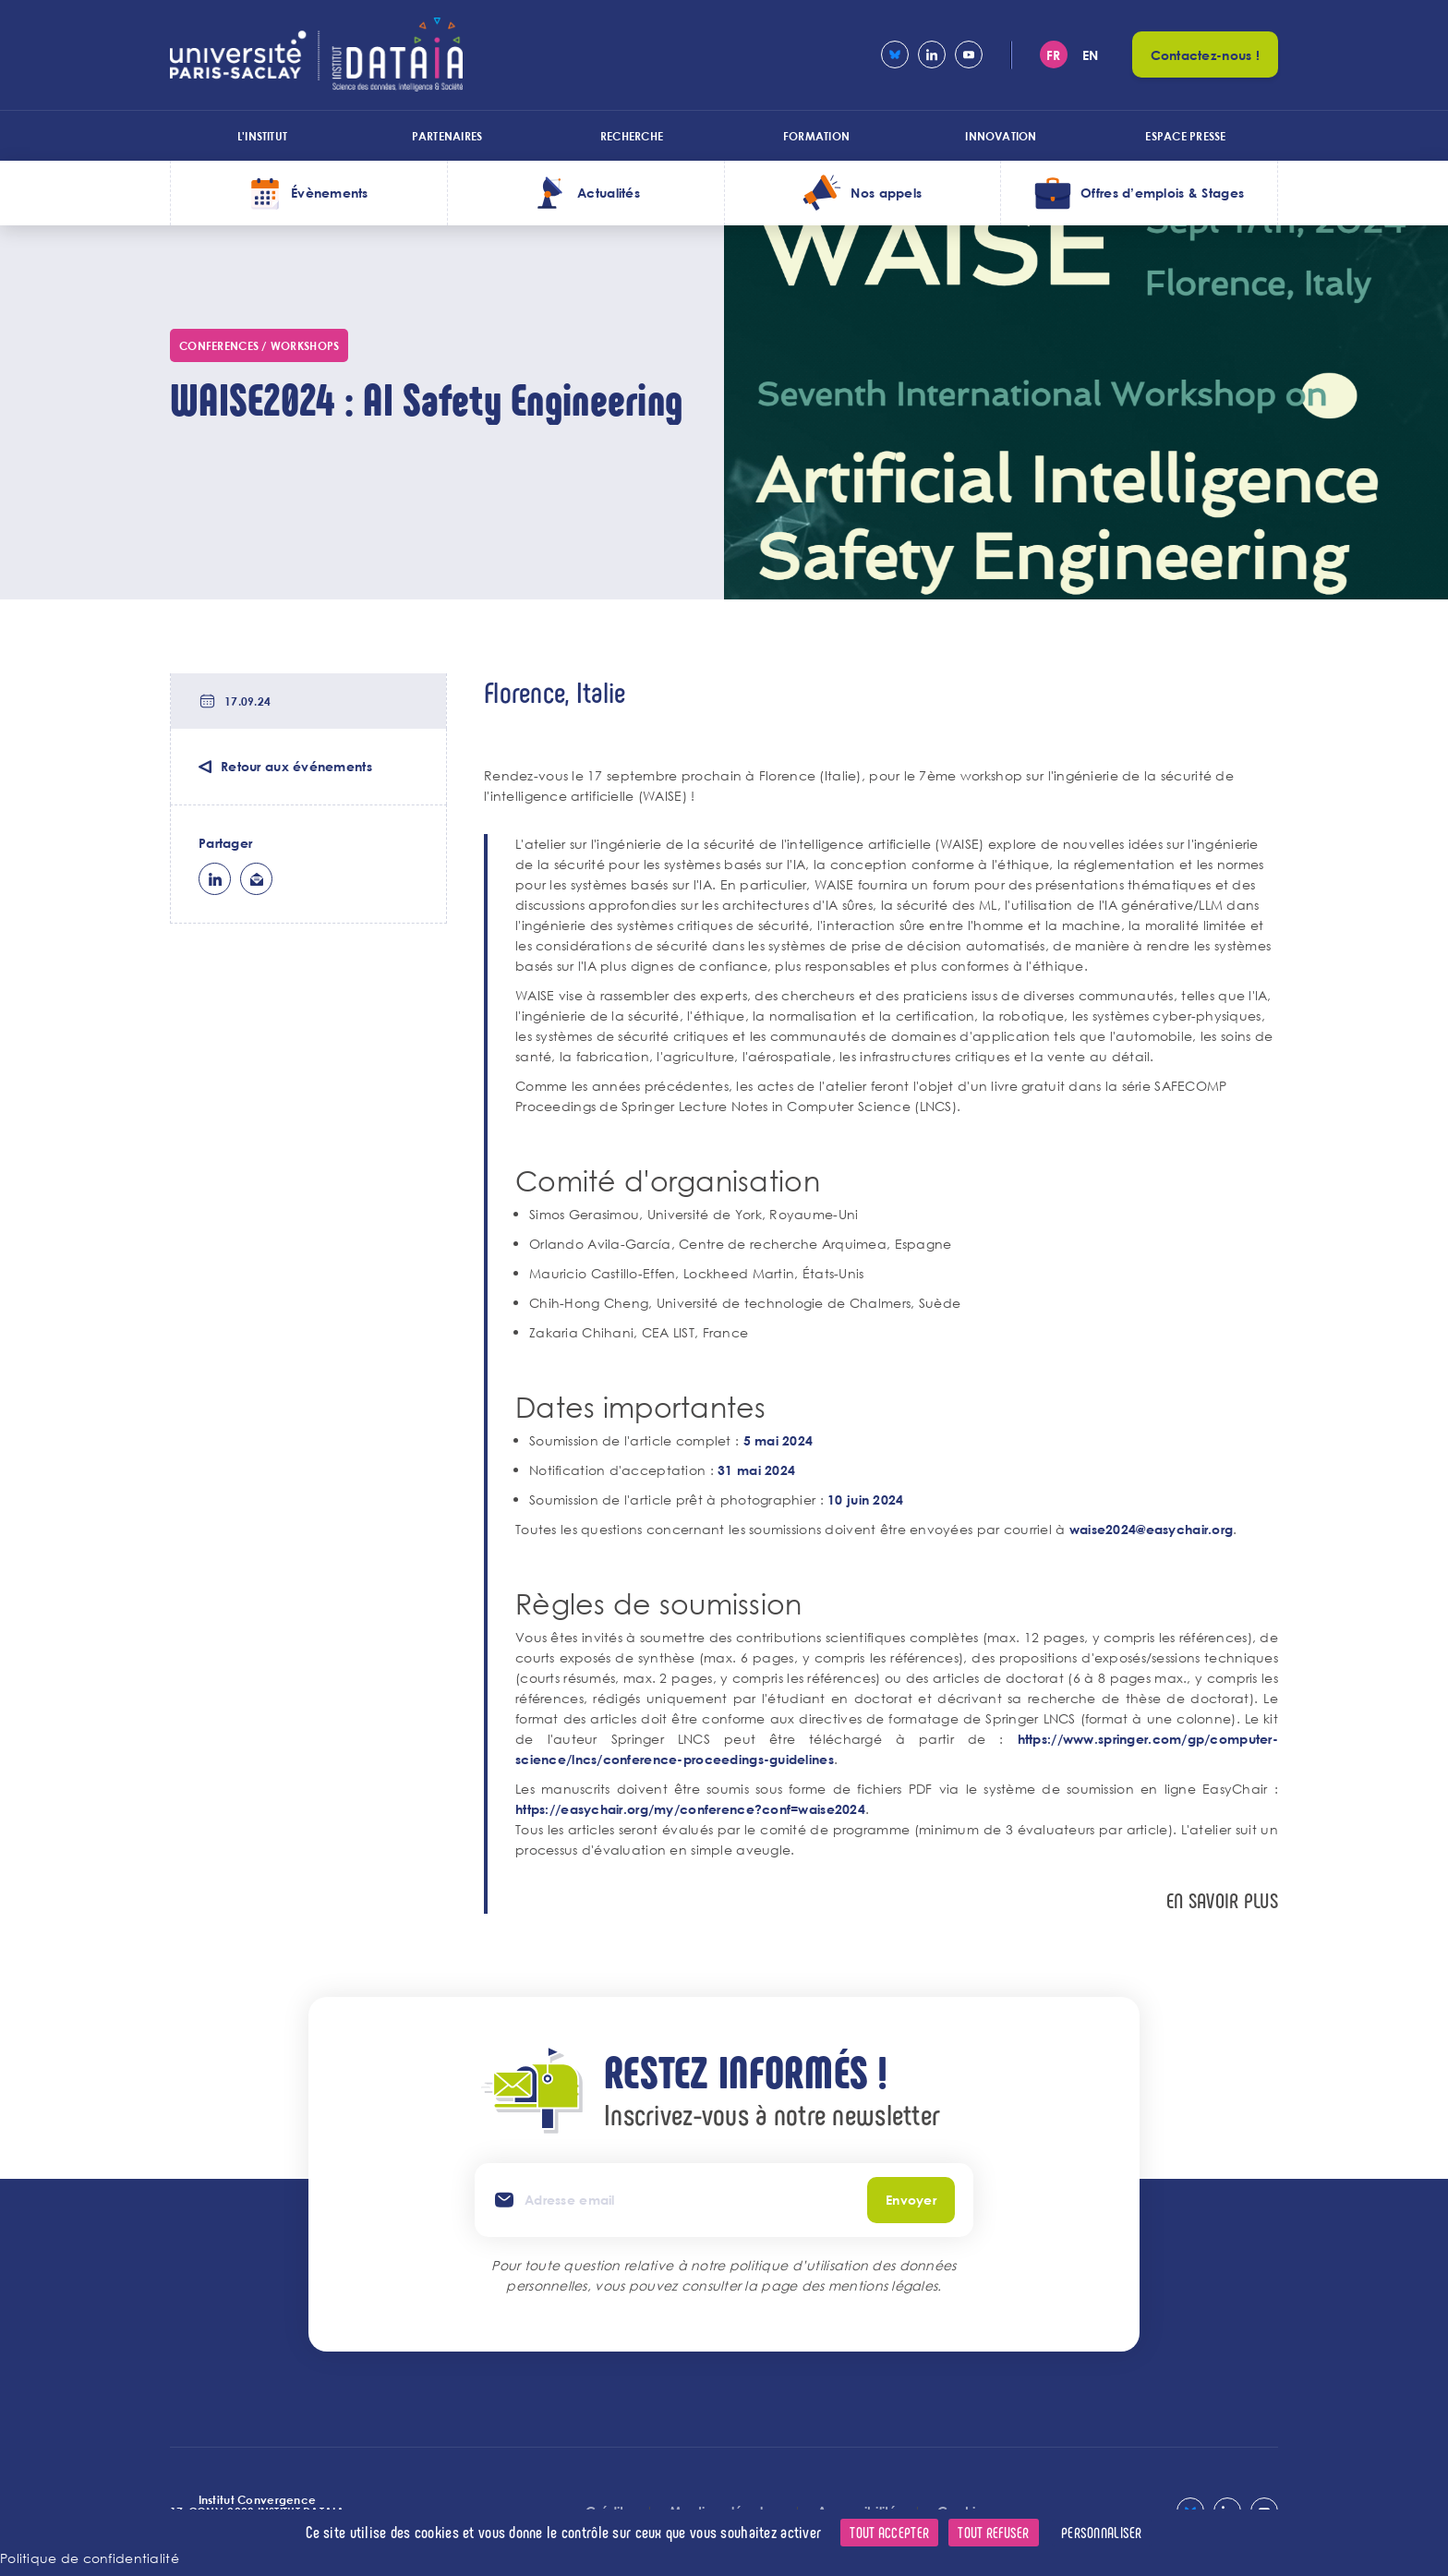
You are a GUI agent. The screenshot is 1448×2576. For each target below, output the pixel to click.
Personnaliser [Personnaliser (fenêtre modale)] (1101, 2532)
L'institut (262, 135)
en (1090, 55)
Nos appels (886, 192)
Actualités (608, 192)
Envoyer (911, 2199)
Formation (816, 135)
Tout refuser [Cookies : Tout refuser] (993, 2532)
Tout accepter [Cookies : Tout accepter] (889, 2532)
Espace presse (1185, 135)
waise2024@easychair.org (1151, 1529)
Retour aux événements (296, 766)
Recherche (631, 135)
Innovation (1000, 135)
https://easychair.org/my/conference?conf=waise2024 (690, 1809)
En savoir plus (1222, 1900)
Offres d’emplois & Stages (1162, 192)
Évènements (329, 192)
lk (215, 879)
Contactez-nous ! (1205, 55)
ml (256, 879)
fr (1053, 55)
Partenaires (447, 135)
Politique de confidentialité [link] (89, 2558)
